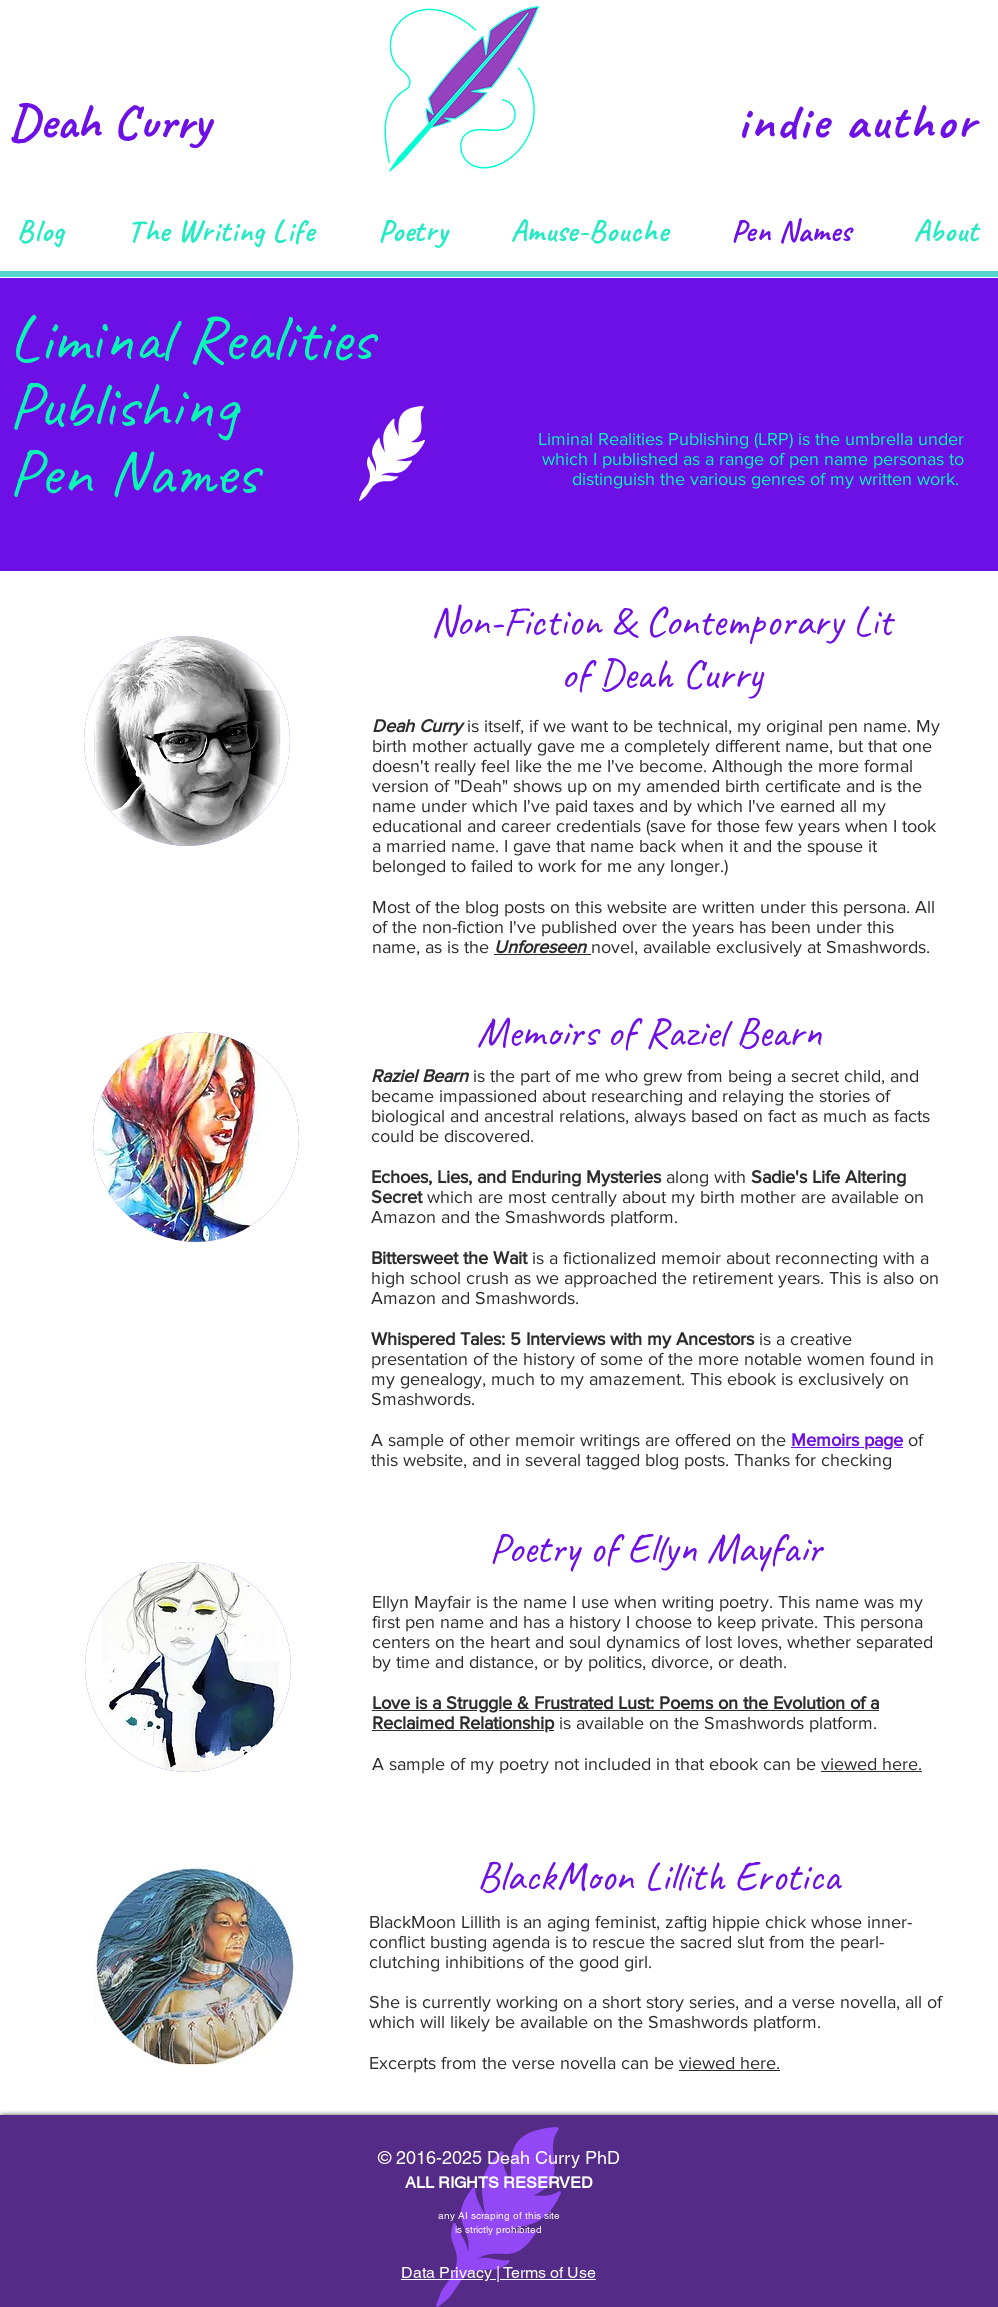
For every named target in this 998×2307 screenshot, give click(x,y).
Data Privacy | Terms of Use (498, 2272)
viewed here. (871, 1764)
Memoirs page (847, 1440)
